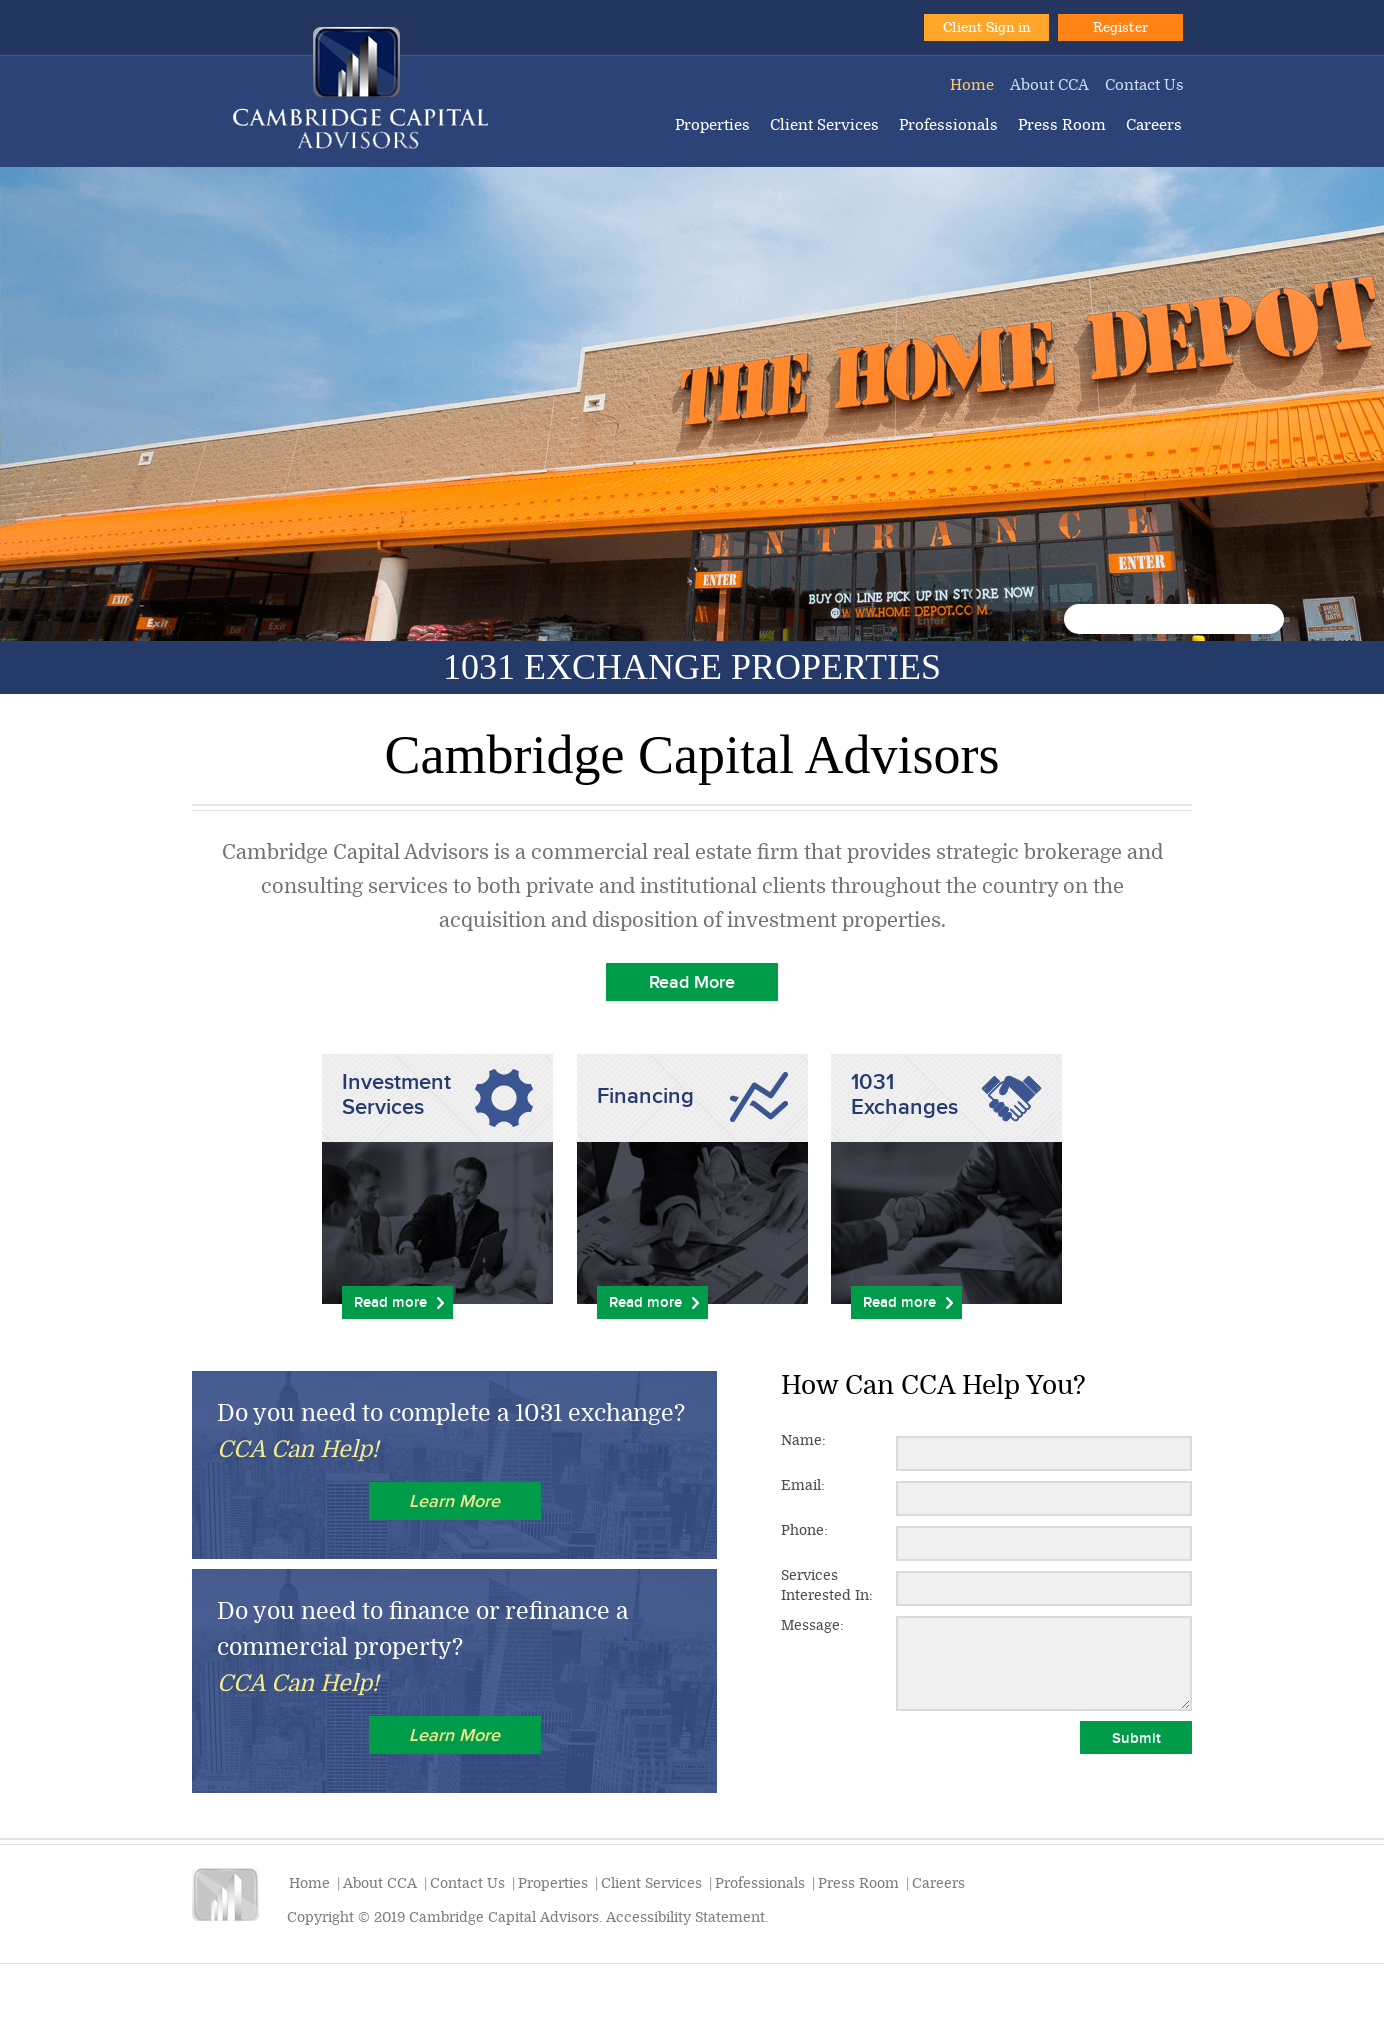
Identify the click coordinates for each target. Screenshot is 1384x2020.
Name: (803, 1440)
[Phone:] (1044, 1543)
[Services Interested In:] (1044, 1588)
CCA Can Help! (298, 1449)
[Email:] (1044, 1498)
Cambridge (361, 88)
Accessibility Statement (685, 1917)
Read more (390, 1302)
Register (1120, 27)
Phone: (804, 1530)
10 (1259, 619)
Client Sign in (987, 27)
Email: (803, 1485)
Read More (692, 982)
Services (827, 1586)
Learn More (454, 1501)
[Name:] (1044, 1453)
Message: (812, 1625)
